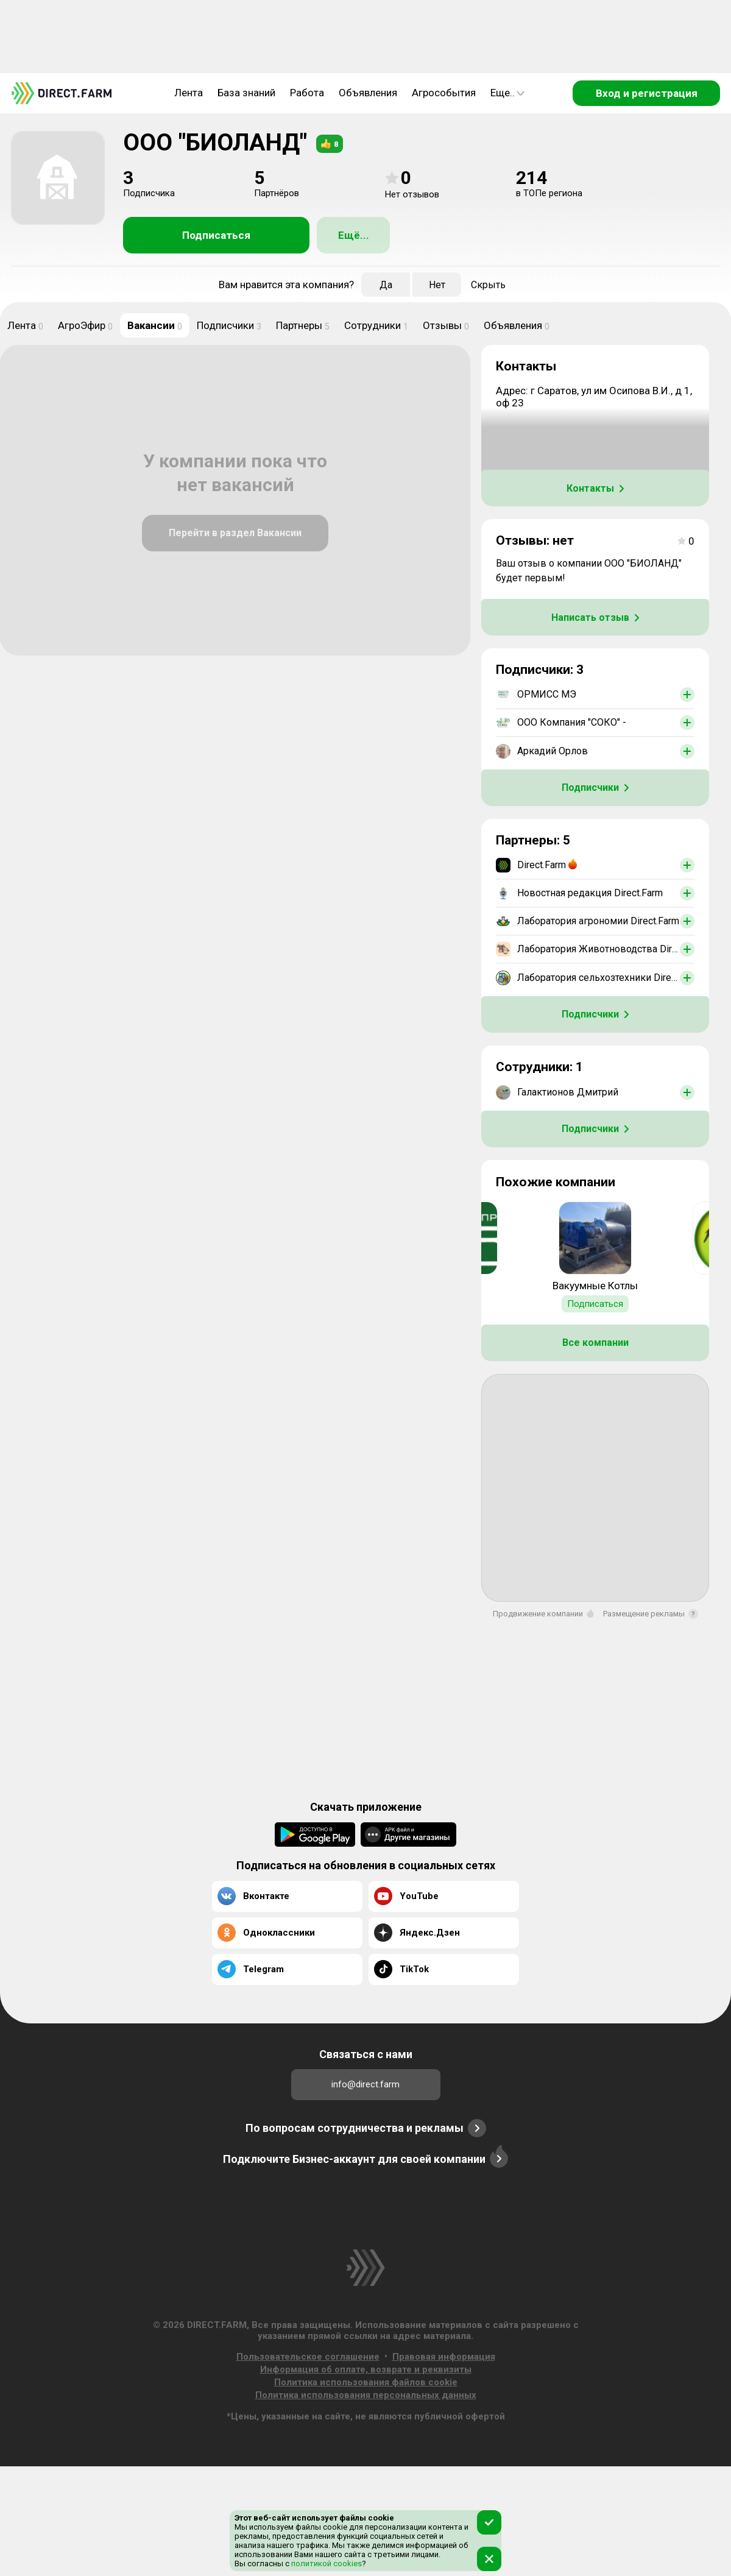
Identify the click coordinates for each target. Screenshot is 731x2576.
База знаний (246, 93)
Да (386, 285)
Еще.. (507, 93)
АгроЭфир (85, 325)
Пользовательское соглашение (308, 2356)
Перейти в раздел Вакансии (235, 533)
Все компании (595, 1342)
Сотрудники (376, 325)
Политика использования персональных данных (365, 2395)
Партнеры (303, 325)
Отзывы (446, 325)
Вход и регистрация (646, 93)
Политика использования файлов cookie (365, 2382)
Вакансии (154, 325)
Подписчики (229, 325)
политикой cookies (325, 2563)
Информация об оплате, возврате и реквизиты (365, 2369)
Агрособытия (444, 93)
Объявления (368, 93)
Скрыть (488, 285)
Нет (437, 285)
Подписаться (216, 235)
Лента (188, 93)
